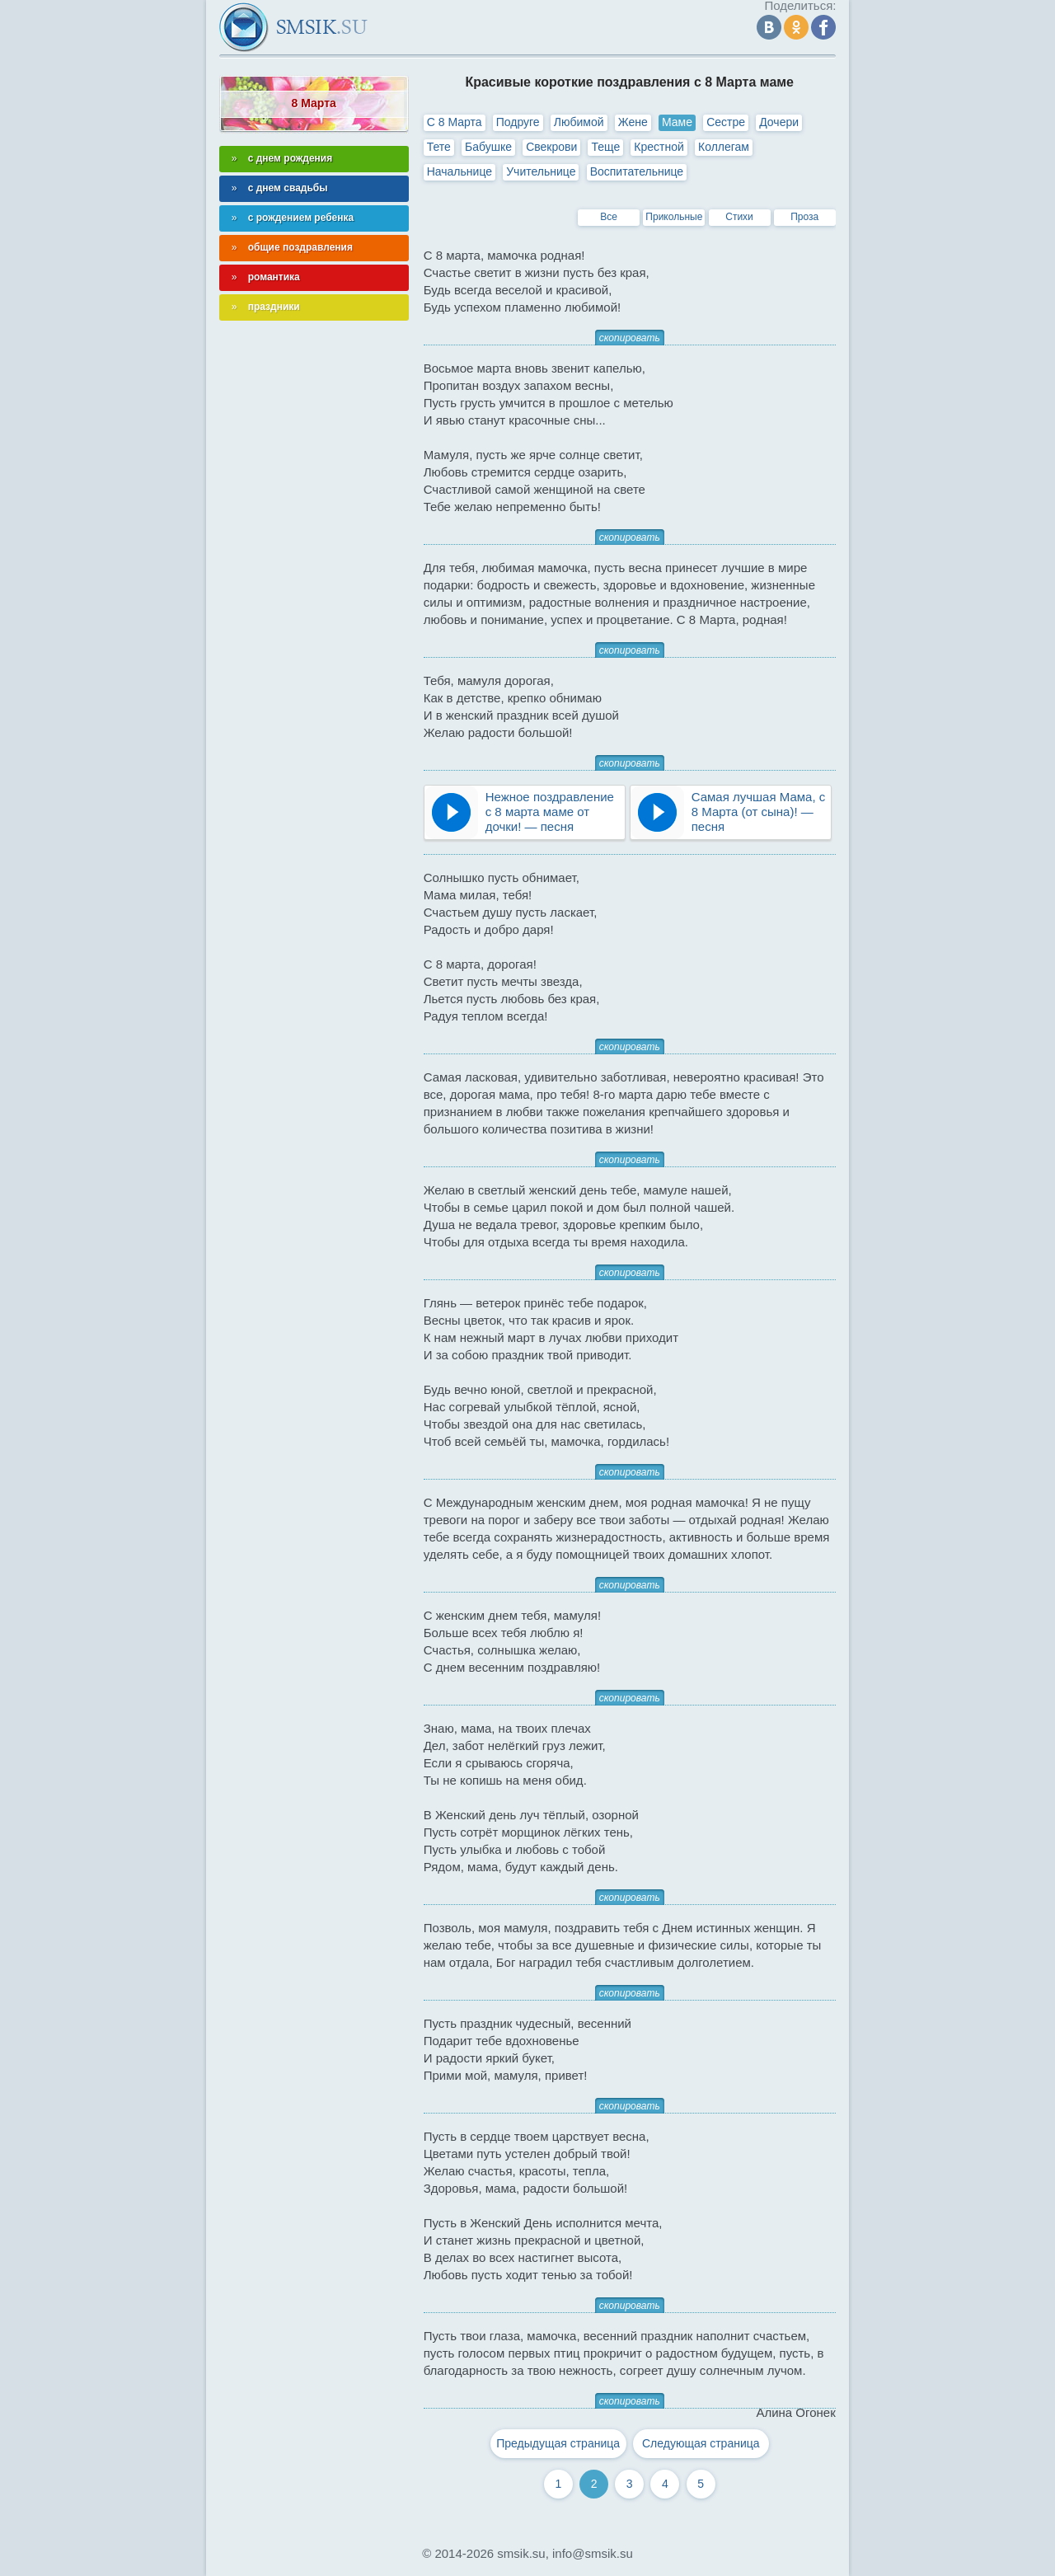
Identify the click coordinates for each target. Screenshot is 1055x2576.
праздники (274, 306)
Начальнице (459, 171)
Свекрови (551, 146)
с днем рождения (290, 158)
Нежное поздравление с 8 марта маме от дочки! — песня (549, 811)
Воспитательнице (637, 171)
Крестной (658, 146)
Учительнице (540, 171)
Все (608, 217)
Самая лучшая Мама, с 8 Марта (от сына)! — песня (759, 811)
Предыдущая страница (558, 2443)
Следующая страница (701, 2443)
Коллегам (723, 146)
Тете (439, 146)
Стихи (739, 217)
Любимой (579, 122)
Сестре (725, 122)
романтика (274, 277)
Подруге (518, 122)
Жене (633, 122)
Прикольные (673, 217)
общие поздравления (300, 247)
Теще (605, 146)
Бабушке (488, 146)
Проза (804, 217)
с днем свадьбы (288, 188)
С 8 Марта (454, 122)
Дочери (779, 122)
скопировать (629, 338)
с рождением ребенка (301, 217)
